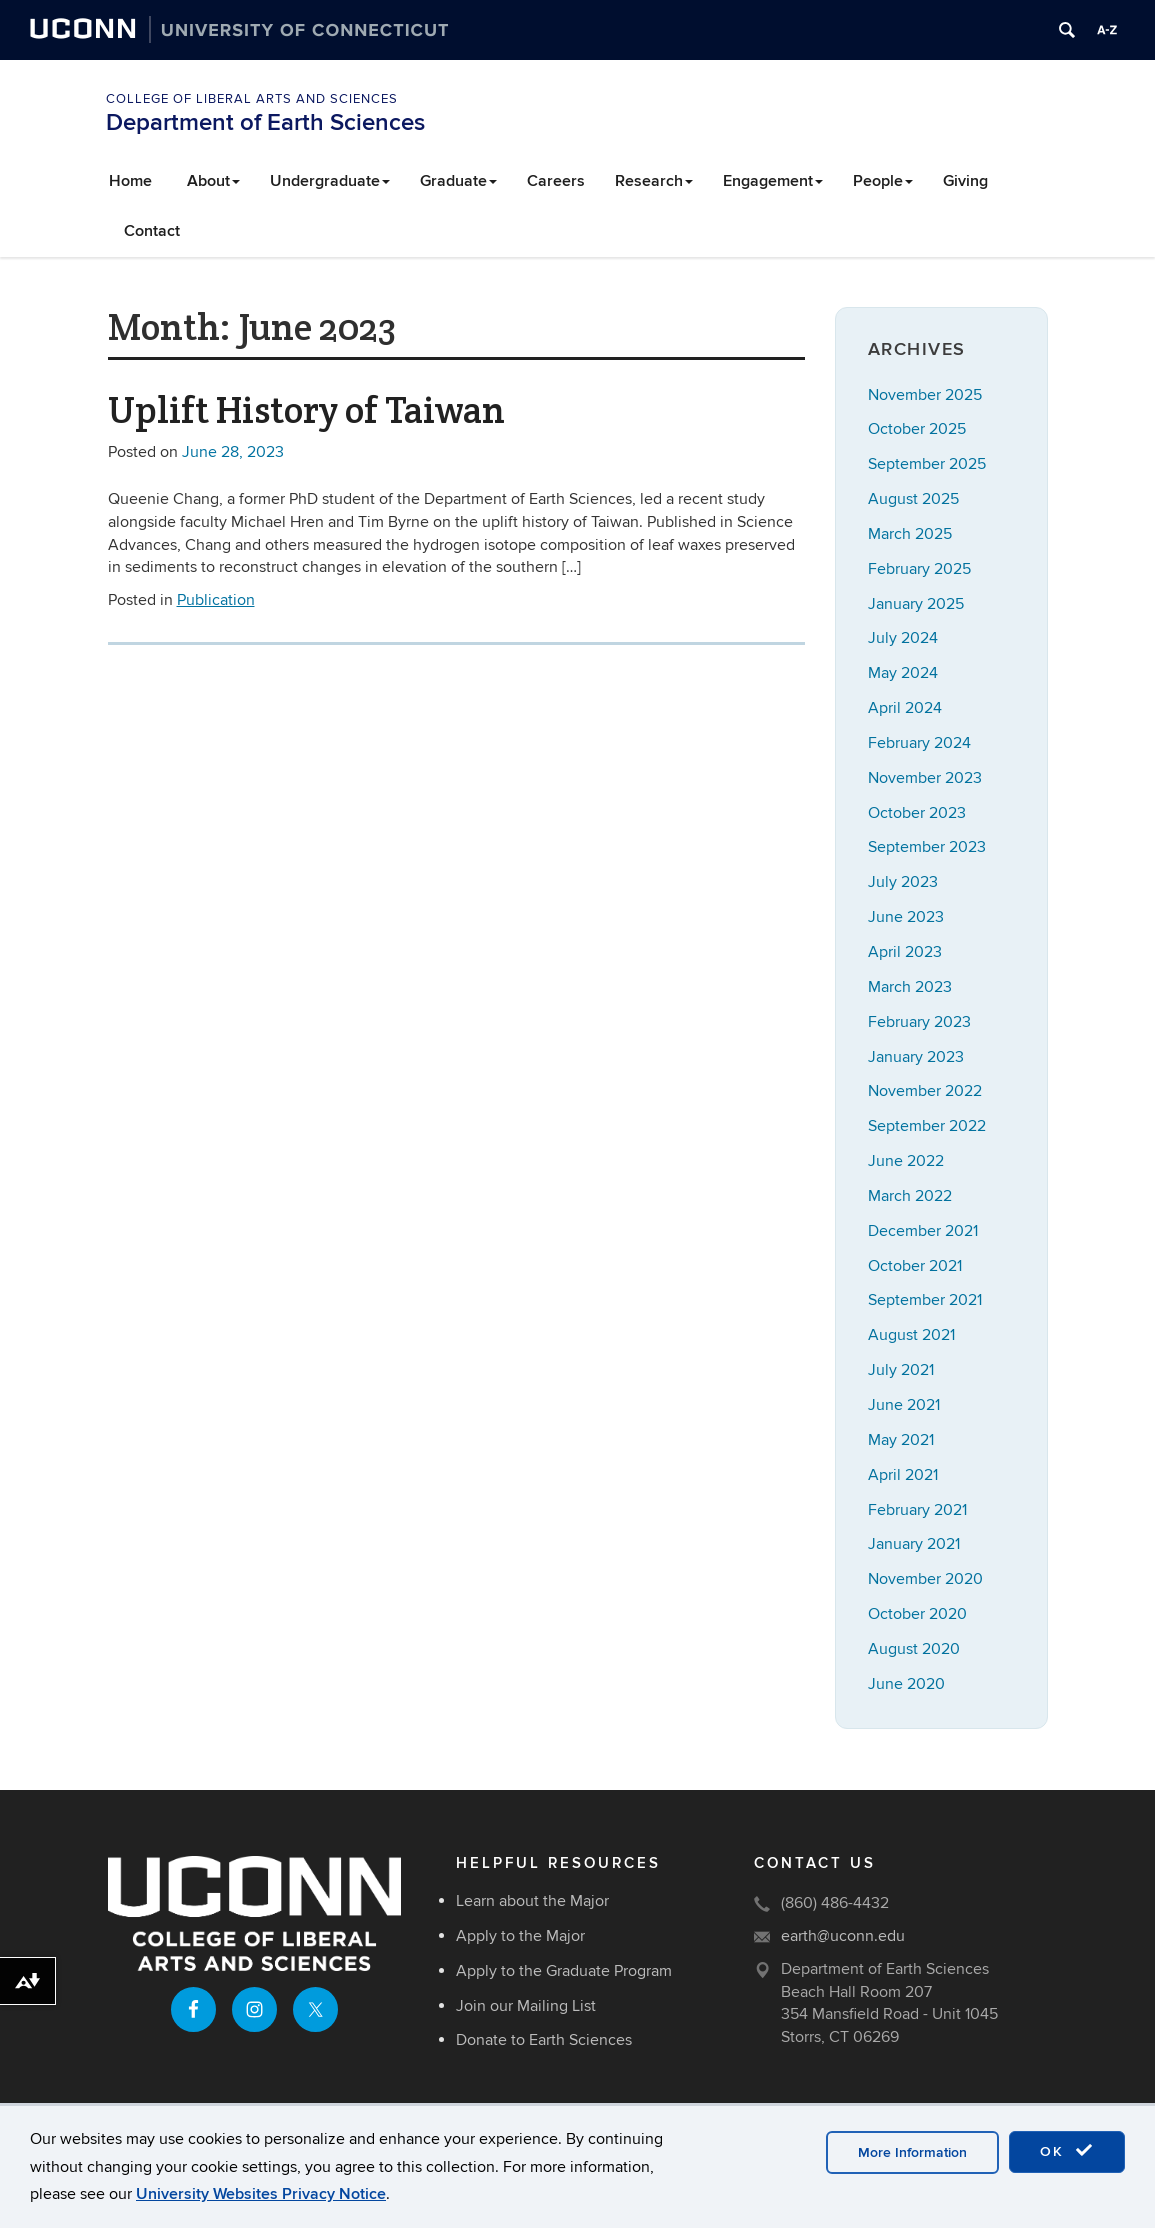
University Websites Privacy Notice (261, 2194)
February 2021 (917, 1510)
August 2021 (911, 1335)
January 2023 (916, 1057)
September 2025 (927, 464)
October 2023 (917, 813)
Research (654, 181)
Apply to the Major (520, 1936)
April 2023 (905, 952)
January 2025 (916, 604)
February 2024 (919, 743)
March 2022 (910, 1196)
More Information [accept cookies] (912, 2152)
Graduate (458, 181)
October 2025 (917, 429)
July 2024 (903, 638)
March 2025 (910, 534)
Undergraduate (330, 181)
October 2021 (915, 1266)
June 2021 (904, 1405)
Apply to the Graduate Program (564, 1971)
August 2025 (913, 499)
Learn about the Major (532, 1901)
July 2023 (903, 882)
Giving (965, 181)
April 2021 (903, 1475)
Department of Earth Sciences (265, 122)
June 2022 (906, 1161)
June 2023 (906, 917)
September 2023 (927, 847)
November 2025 (925, 395)
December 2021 (923, 1231)
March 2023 (910, 987)
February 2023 (919, 1022)
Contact (152, 231)
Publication (216, 600)
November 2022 (925, 1091)
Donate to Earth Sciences (544, 2040)
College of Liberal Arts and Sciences (252, 99)
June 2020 (906, 1684)
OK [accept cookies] (1067, 2151)
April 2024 (905, 708)
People (883, 181)
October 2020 (917, 1614)
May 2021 (901, 1440)
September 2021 (925, 1300)
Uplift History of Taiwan (306, 410)
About (213, 181)
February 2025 (919, 569)
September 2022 (927, 1126)
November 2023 (925, 778)
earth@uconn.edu (843, 1936)
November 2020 (925, 1579)
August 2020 (914, 1649)
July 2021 (901, 1370)
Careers (556, 181)
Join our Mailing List (526, 2006)
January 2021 (914, 1544)
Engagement (773, 181)
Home (130, 181)
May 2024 (903, 673)
